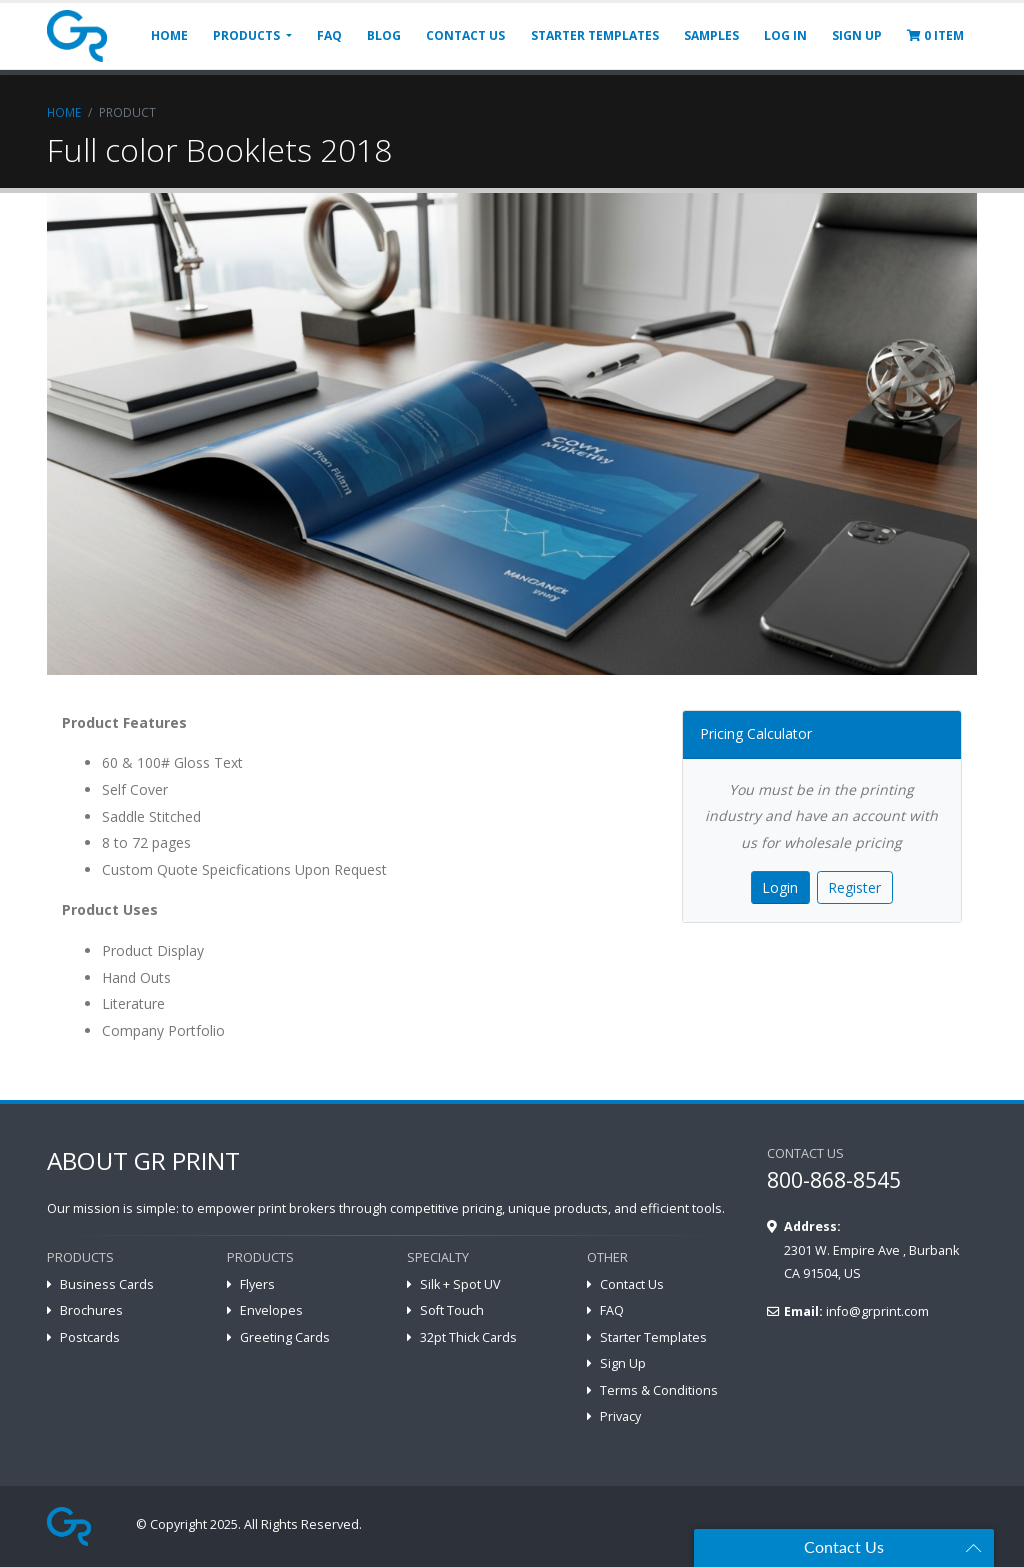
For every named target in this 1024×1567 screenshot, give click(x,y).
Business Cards (107, 1284)
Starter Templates (653, 1337)
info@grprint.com (877, 1311)
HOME (169, 35)
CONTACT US (465, 35)
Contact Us (632, 1284)
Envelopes (271, 1310)
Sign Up (623, 1363)
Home (64, 112)
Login (780, 887)
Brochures (91, 1310)
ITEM (935, 35)
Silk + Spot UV (460, 1284)
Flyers (257, 1284)
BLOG (384, 35)
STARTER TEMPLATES (595, 35)
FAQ (329, 35)
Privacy (620, 1416)
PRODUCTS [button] (248, 35)
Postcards (90, 1337)
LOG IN (785, 35)
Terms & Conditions (659, 1390)
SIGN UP (857, 35)
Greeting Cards (285, 1337)
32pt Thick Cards (468, 1337)
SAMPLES (711, 35)
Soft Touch (452, 1310)
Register (854, 887)
